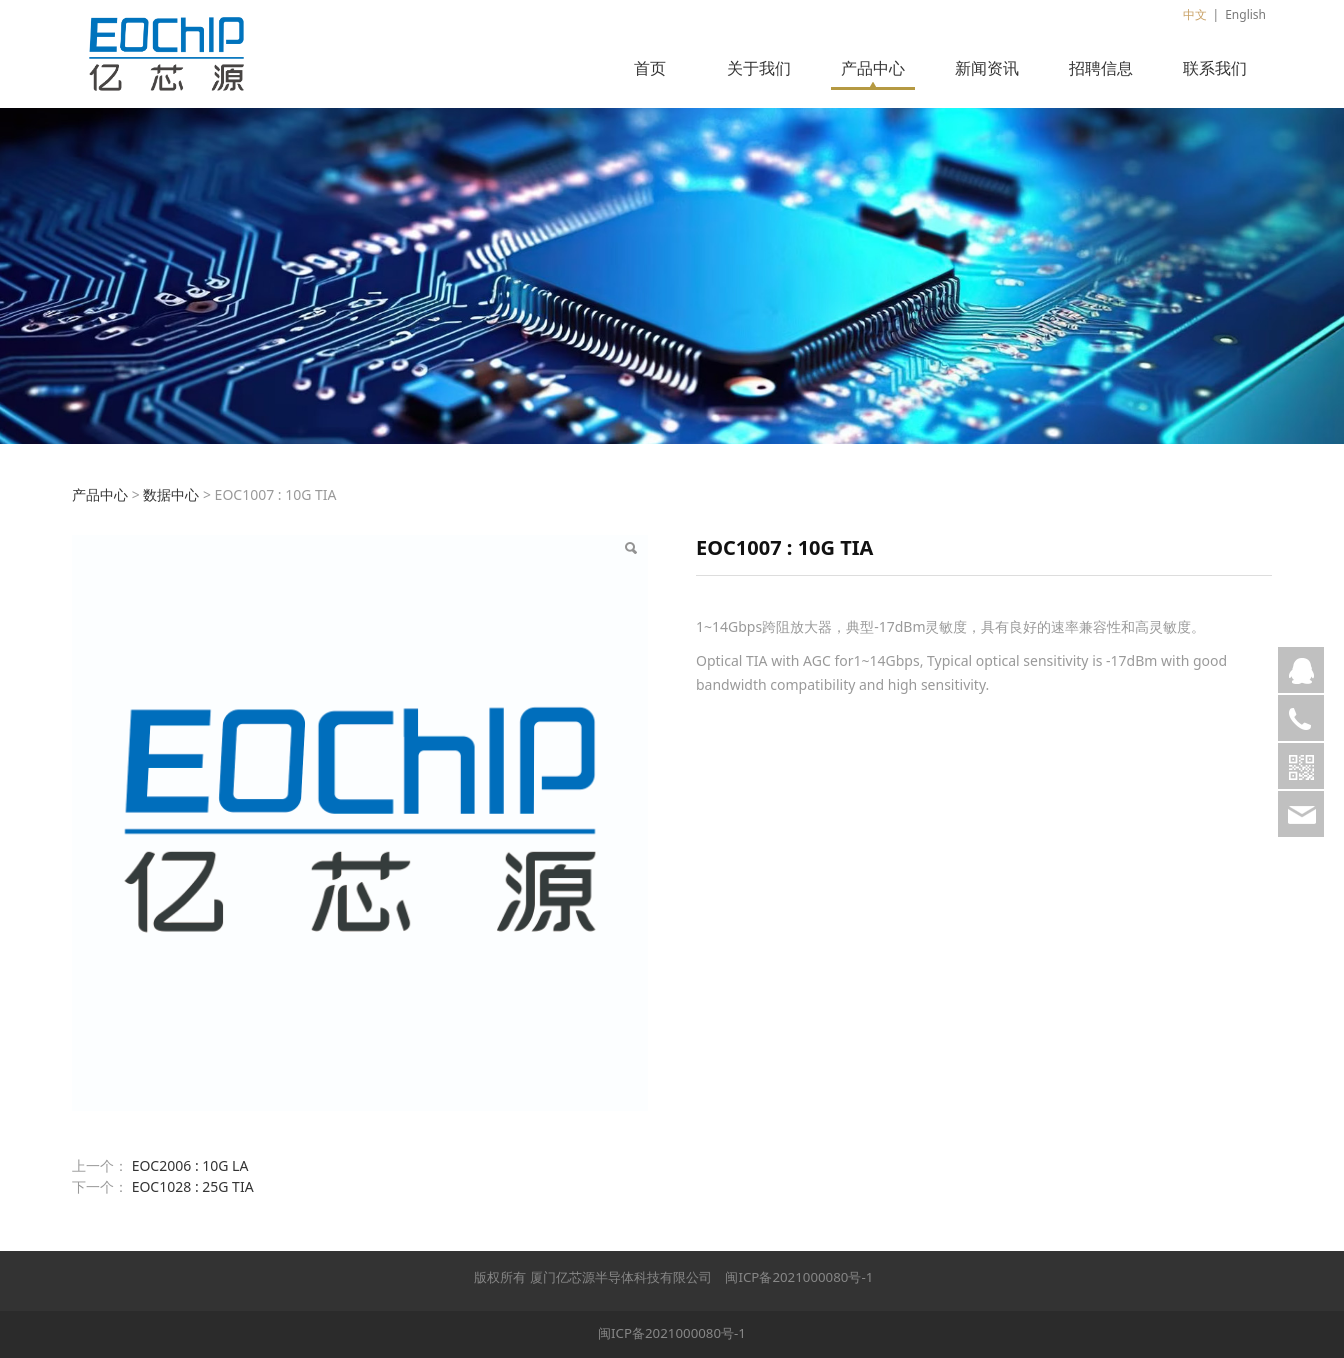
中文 (1195, 14)
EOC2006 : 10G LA (190, 1165)
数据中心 (171, 494)
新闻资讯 (987, 68)
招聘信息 (1101, 68)
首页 (650, 68)
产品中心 (873, 68)
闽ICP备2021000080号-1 (799, 1277)
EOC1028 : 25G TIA (193, 1186)
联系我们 (1215, 68)
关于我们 (759, 68)
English (1245, 14)
